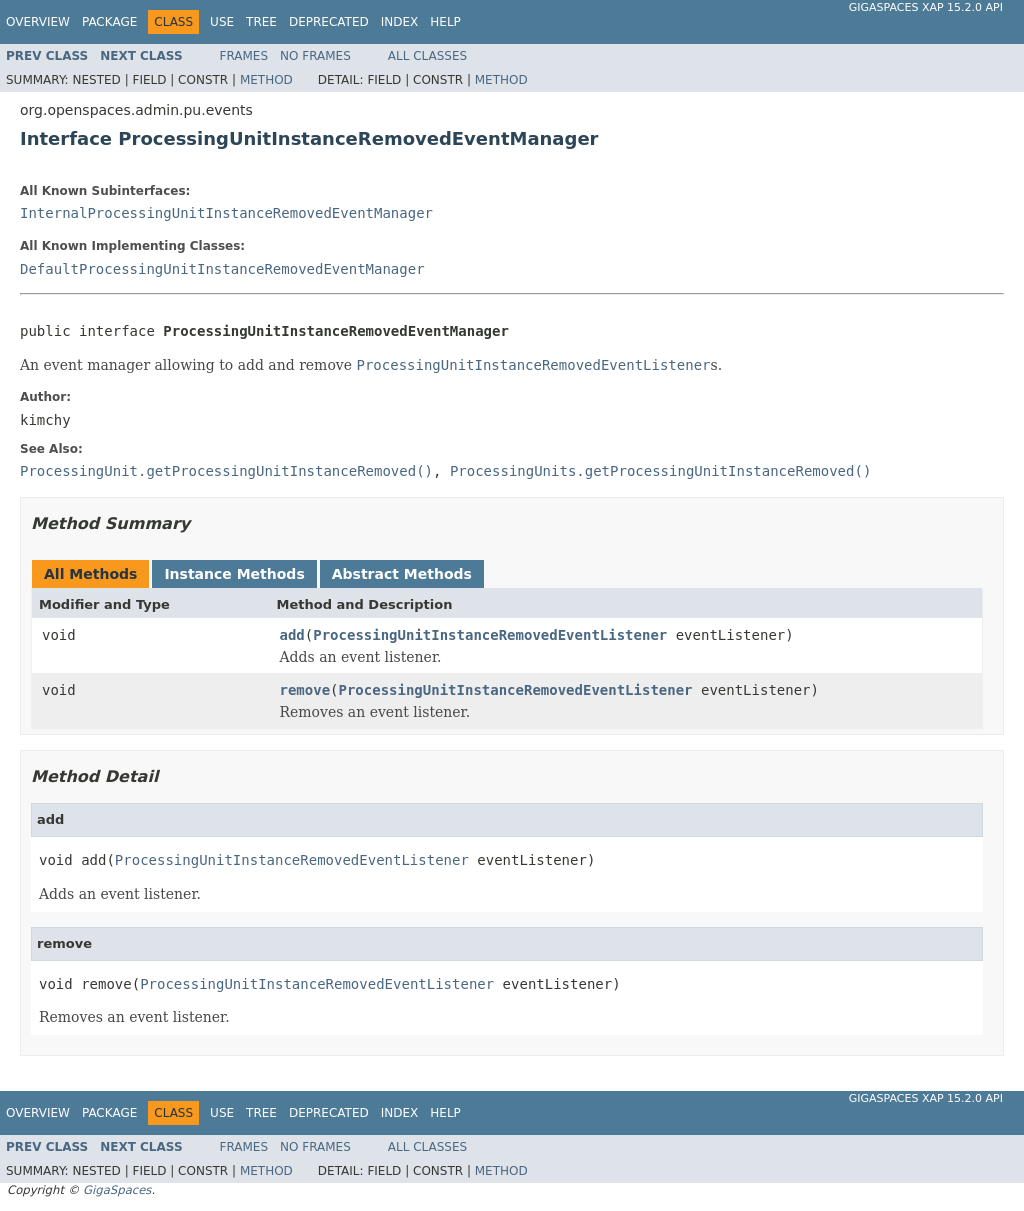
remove (305, 690)
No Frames (315, 56)
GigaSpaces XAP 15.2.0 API (926, 7)
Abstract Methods (402, 574)
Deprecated (329, 22)
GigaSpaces (117, 1190)
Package (109, 22)
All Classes (427, 56)
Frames (244, 56)
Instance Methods (234, 574)
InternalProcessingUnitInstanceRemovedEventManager (226, 213)
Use (222, 22)
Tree (261, 22)
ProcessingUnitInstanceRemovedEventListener (490, 635)
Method (266, 80)
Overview (38, 22)
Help (445, 22)
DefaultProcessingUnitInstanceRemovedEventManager (222, 269)
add (292, 635)
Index (400, 22)
